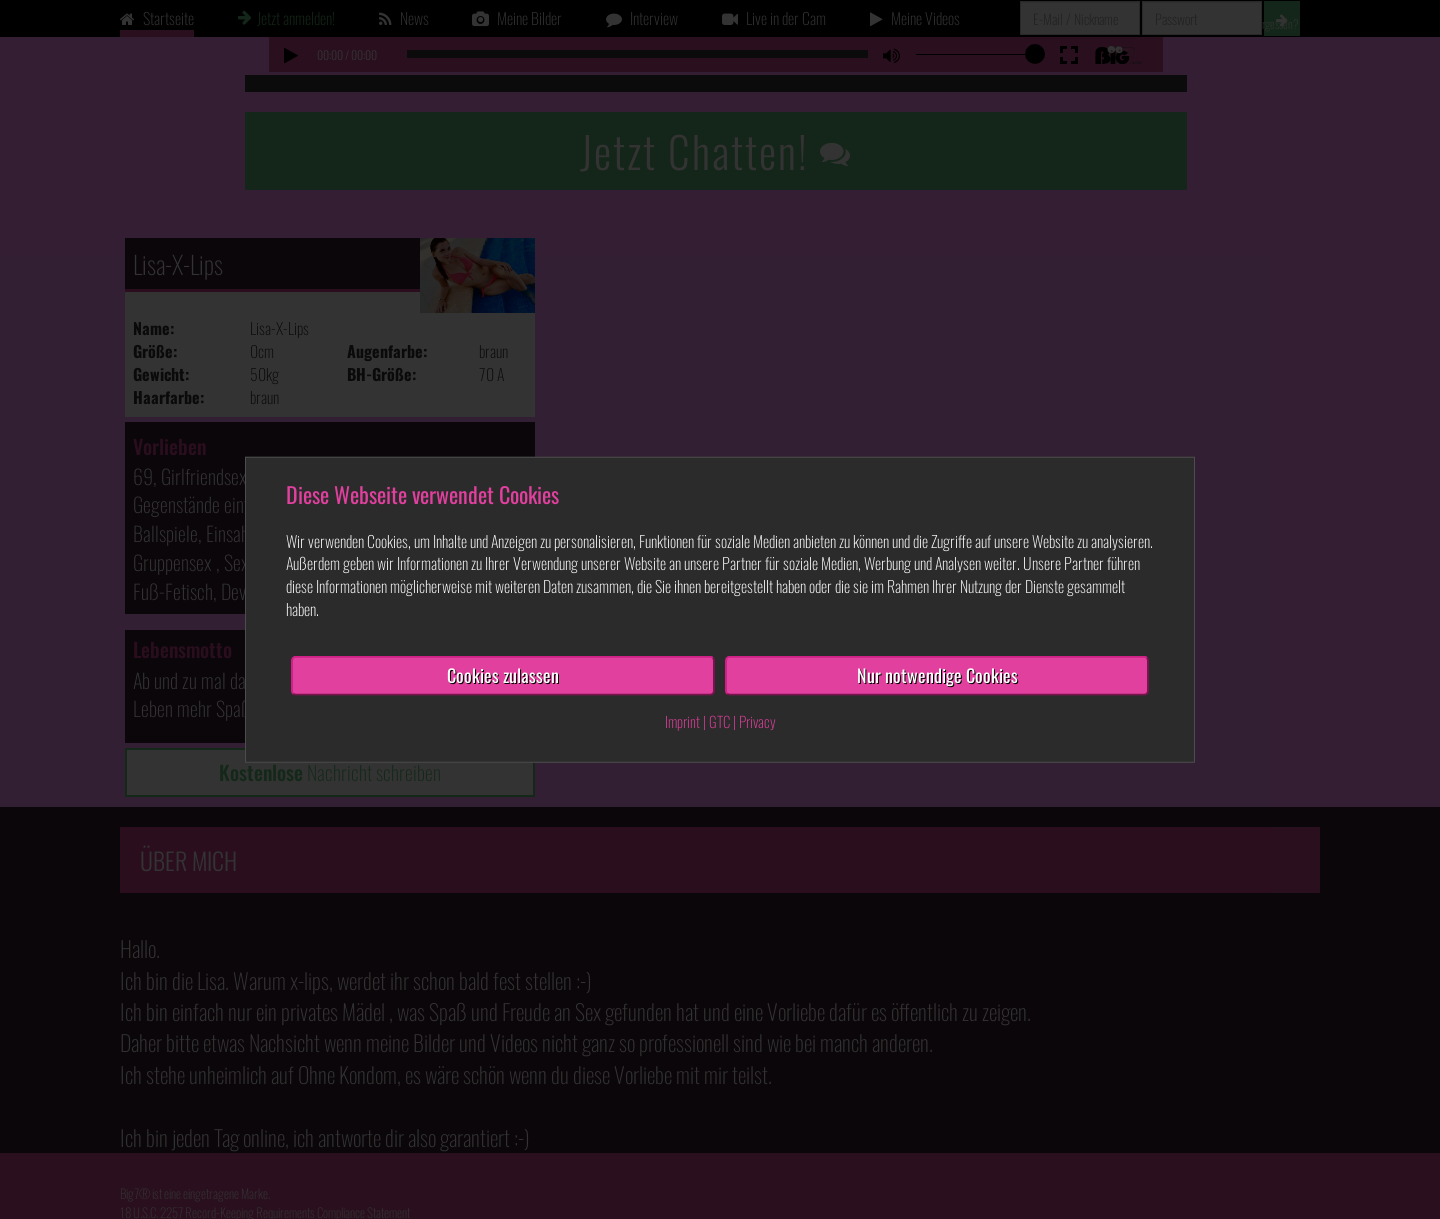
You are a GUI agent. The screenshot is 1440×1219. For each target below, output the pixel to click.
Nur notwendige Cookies (937, 675)
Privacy (757, 720)
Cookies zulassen (503, 675)
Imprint (682, 720)
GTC (719, 720)
